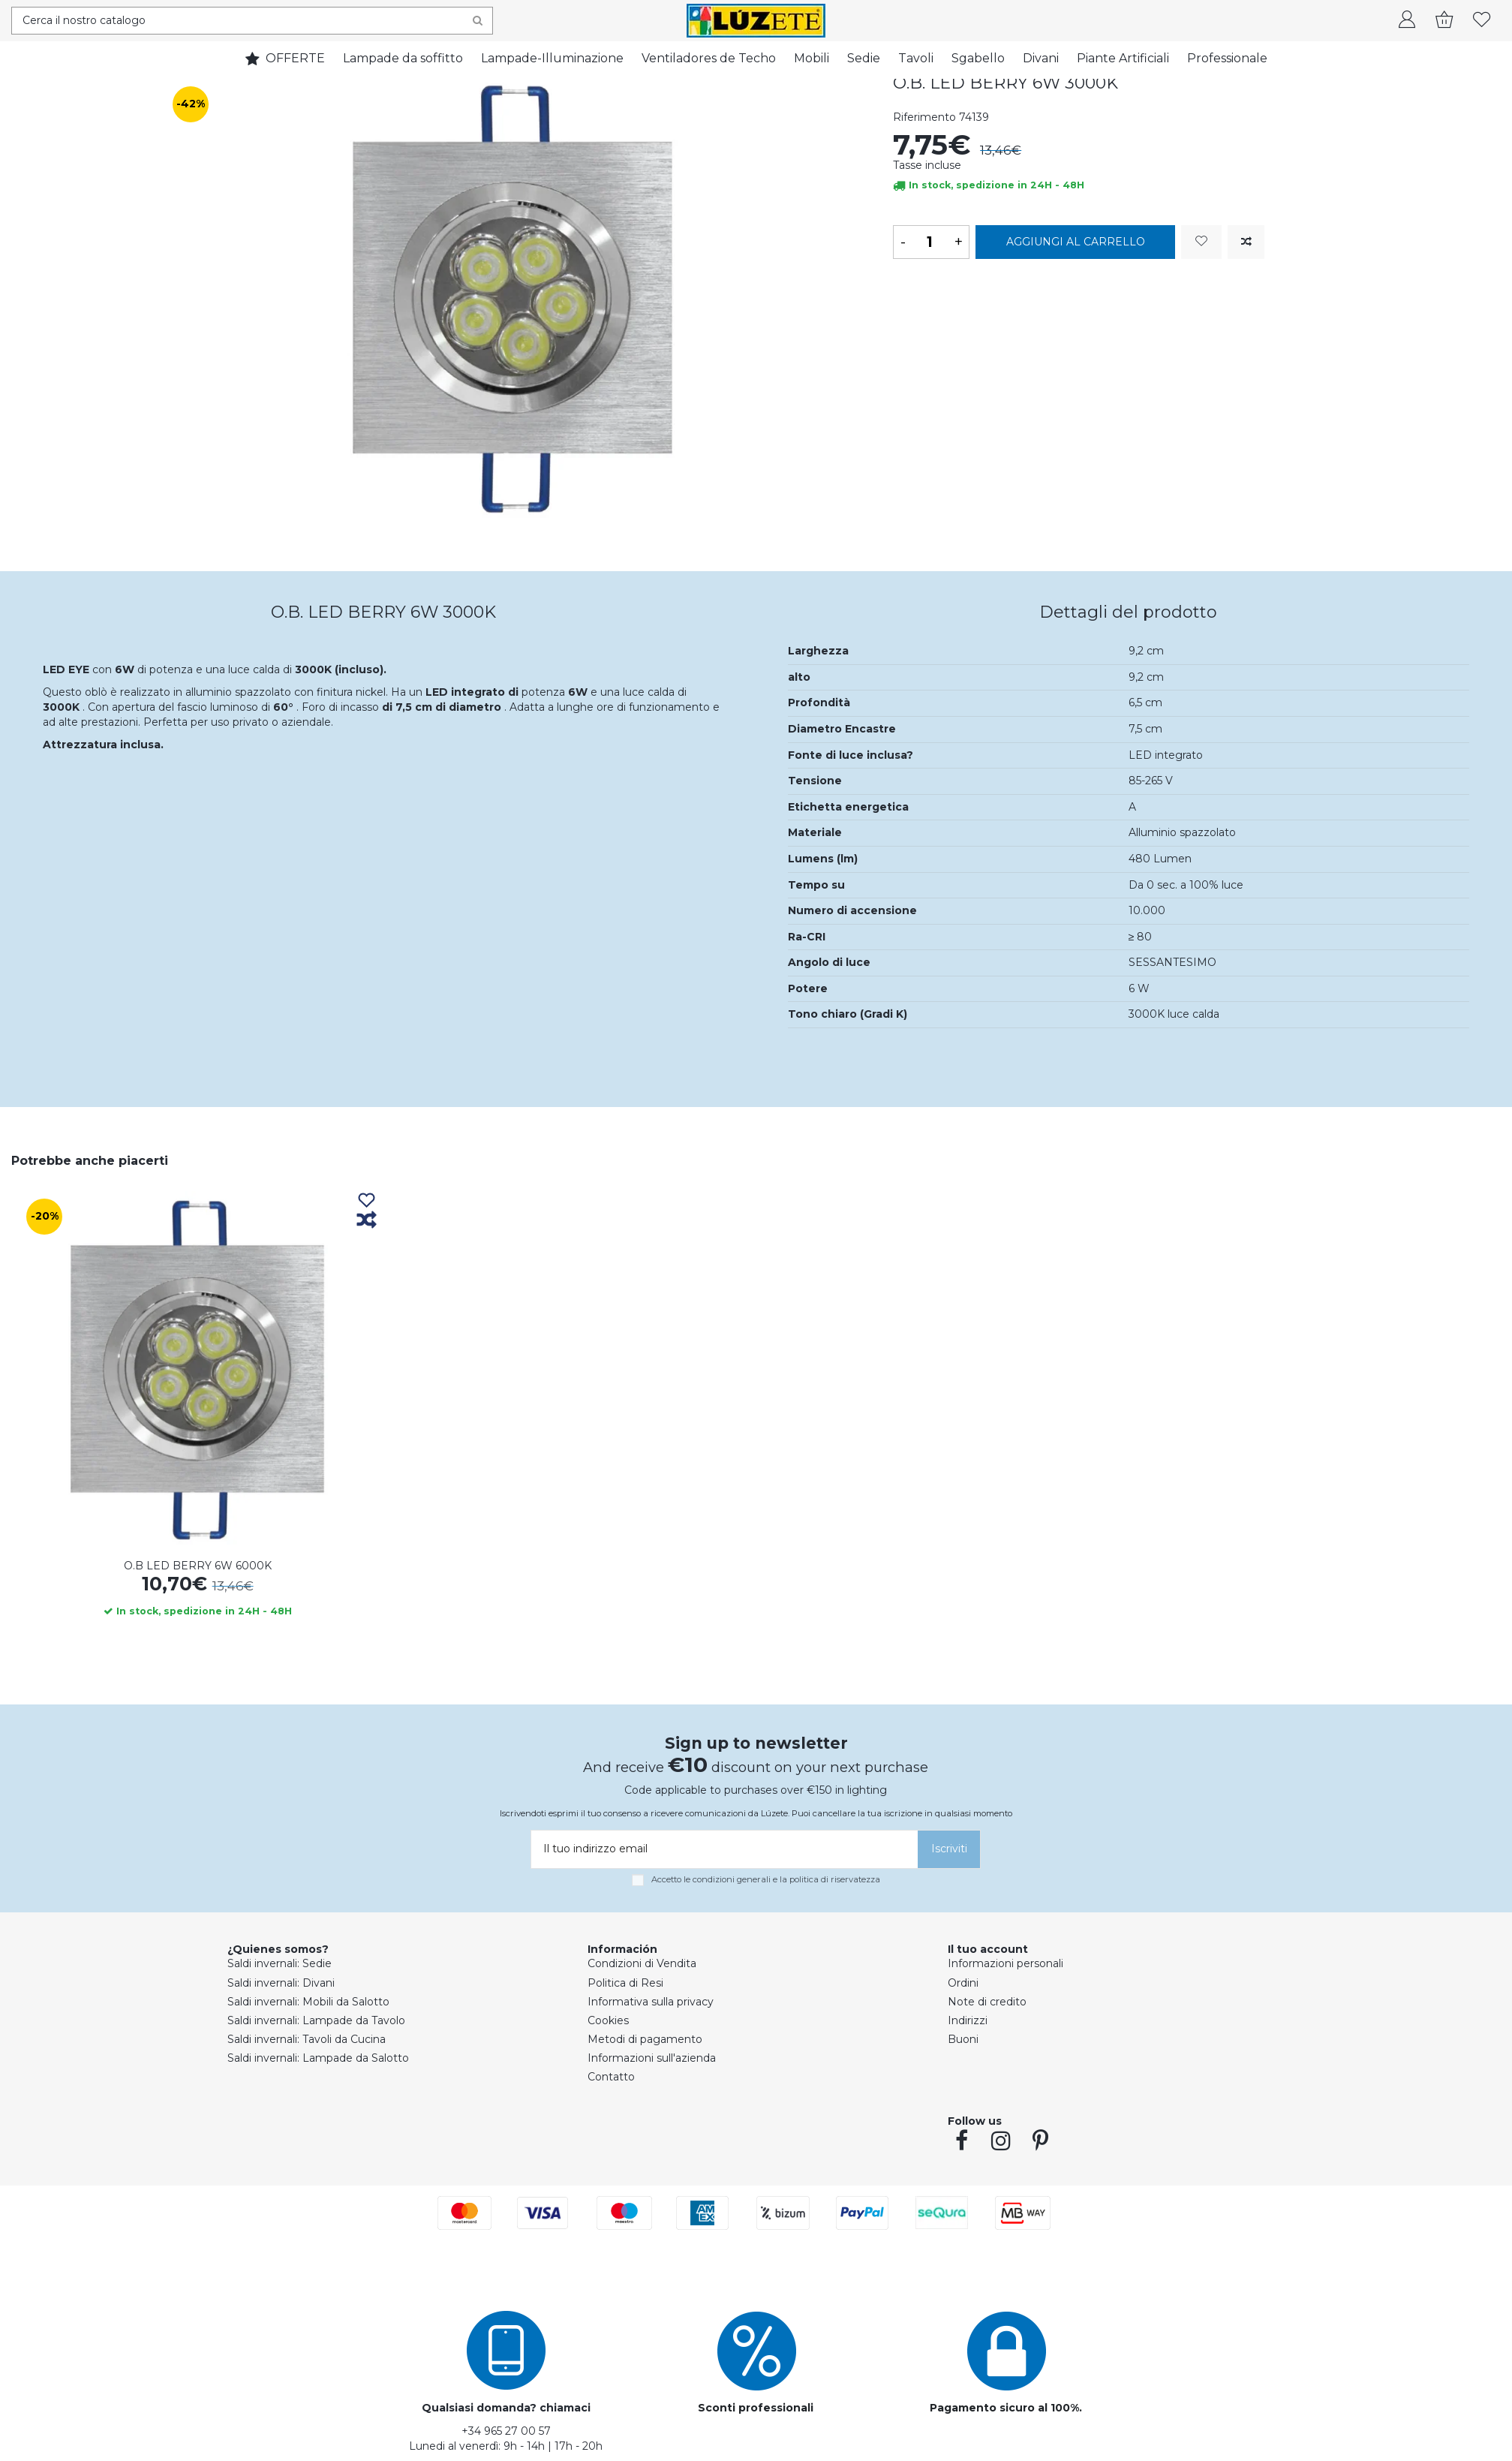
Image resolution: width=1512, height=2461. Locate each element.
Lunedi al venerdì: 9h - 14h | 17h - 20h (506, 2446)
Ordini (963, 1983)
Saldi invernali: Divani (281, 1983)
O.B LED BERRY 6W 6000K (198, 1565)
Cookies (608, 2020)
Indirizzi (967, 2020)
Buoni (963, 2039)
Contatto (611, 2076)
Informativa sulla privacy (651, 2001)
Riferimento (924, 117)
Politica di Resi (625, 1983)
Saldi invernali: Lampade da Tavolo (316, 2020)
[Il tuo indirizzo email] (721, 1849)
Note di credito (987, 2001)
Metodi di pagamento (645, 2039)
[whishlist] (1481, 21)
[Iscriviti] (949, 1849)
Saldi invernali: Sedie (279, 1963)
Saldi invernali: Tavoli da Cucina (306, 2039)
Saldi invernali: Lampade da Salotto (318, 2058)
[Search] (477, 21)
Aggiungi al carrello (1075, 241)
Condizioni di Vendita (642, 1963)
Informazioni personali (1005, 1963)
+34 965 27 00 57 (506, 2431)
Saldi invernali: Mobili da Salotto (308, 2001)
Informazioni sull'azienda (652, 2058)
